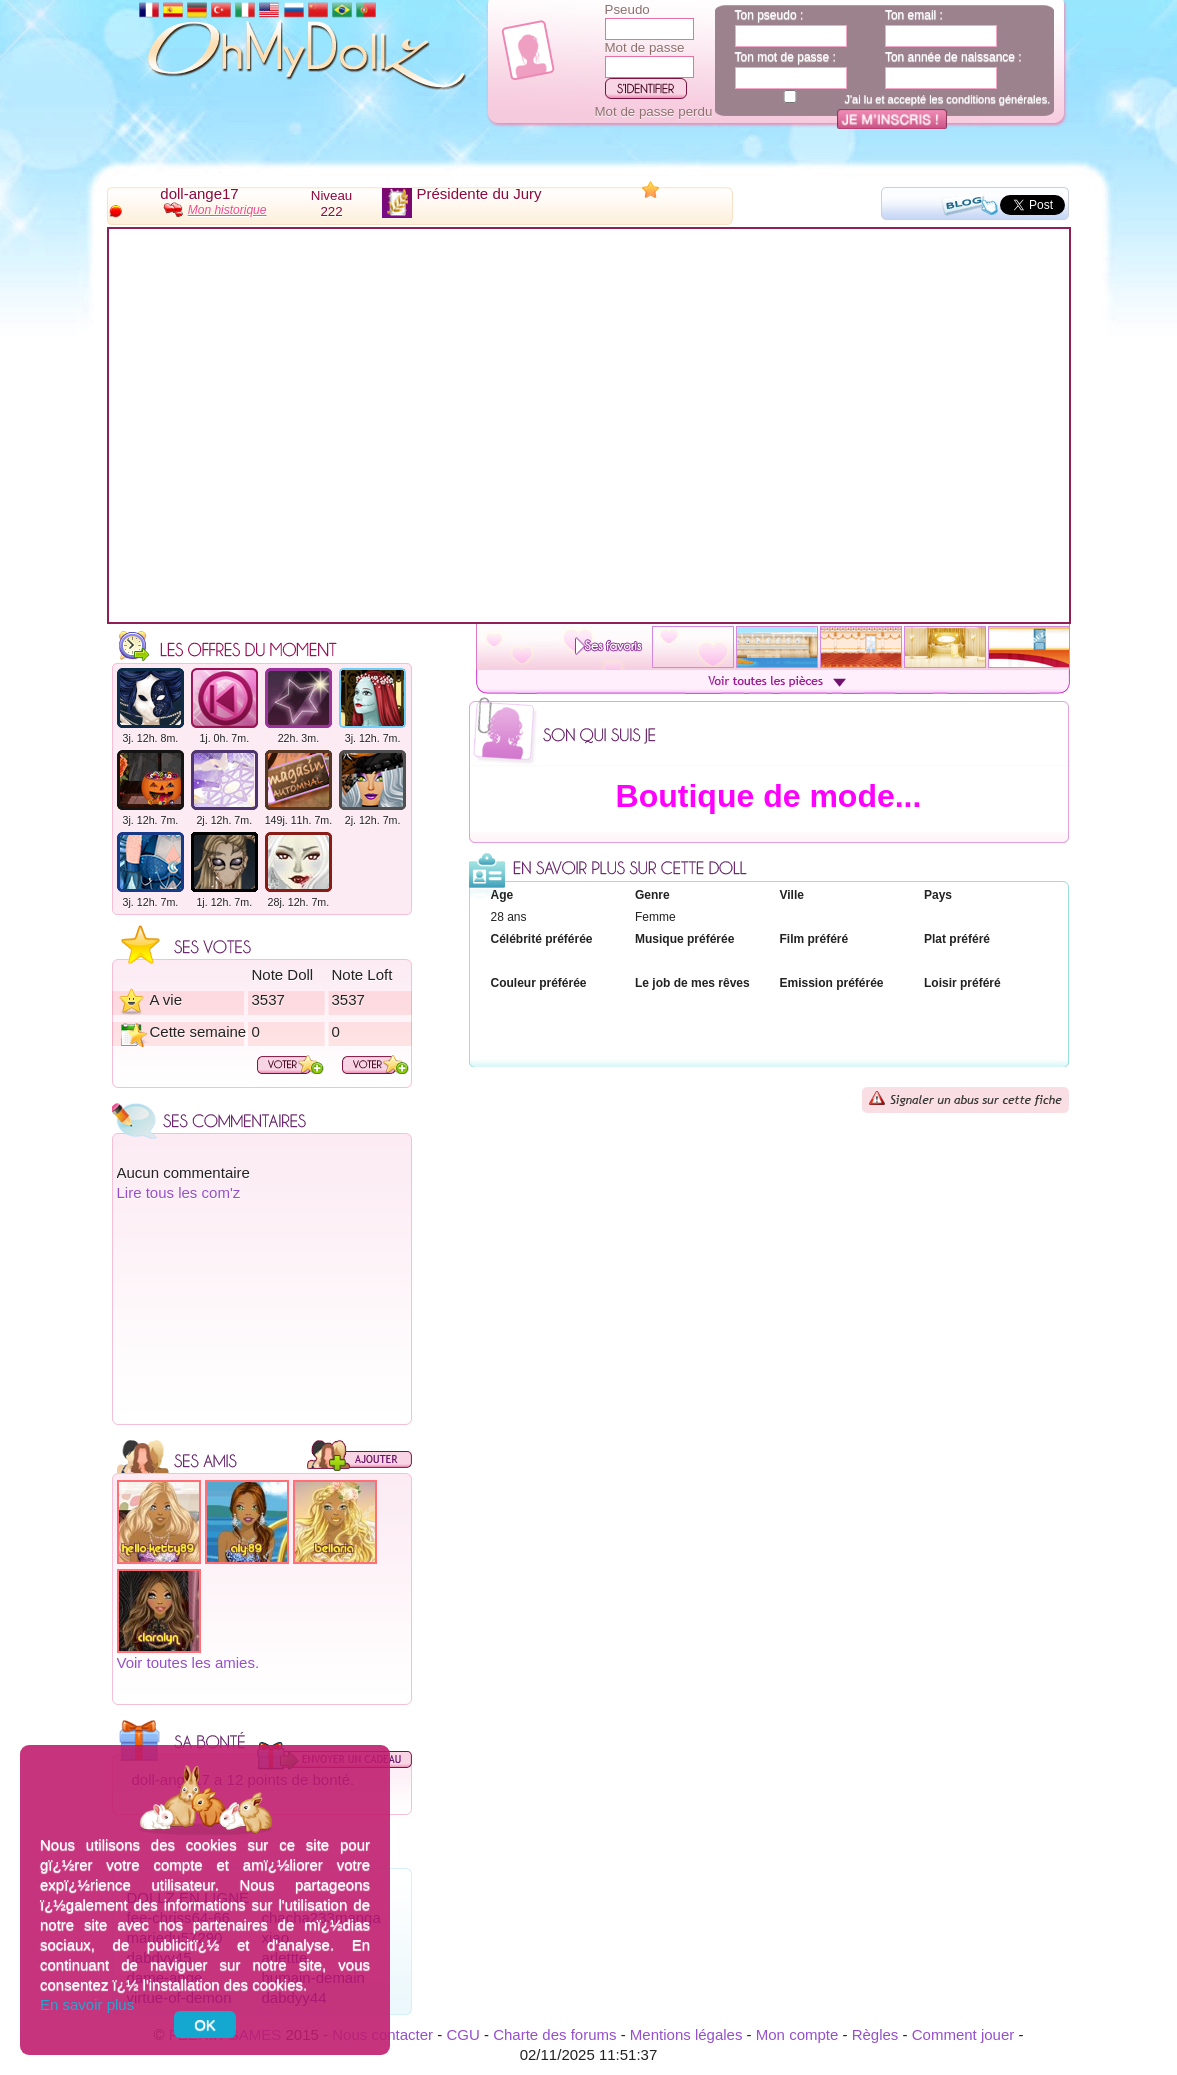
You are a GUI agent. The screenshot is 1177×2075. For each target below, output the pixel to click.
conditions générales (996, 99)
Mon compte (797, 2034)
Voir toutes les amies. (188, 1662)
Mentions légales (686, 2034)
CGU (462, 2034)
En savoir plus (87, 2004)
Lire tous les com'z (179, 1192)
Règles (875, 2034)
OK (205, 2024)
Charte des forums (554, 2034)
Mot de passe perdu (654, 111)
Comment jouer (963, 2034)
